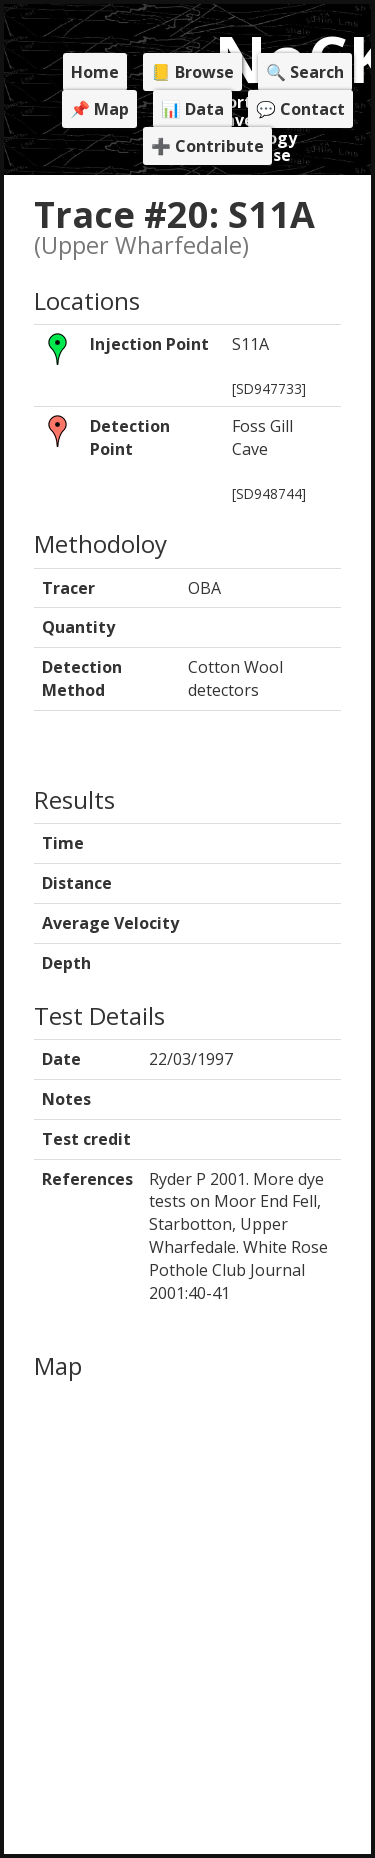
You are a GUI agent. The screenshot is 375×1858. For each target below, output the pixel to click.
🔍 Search (305, 72)
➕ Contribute (207, 146)
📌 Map (99, 109)
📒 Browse (192, 72)
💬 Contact (300, 109)
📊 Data (192, 109)
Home (95, 72)
